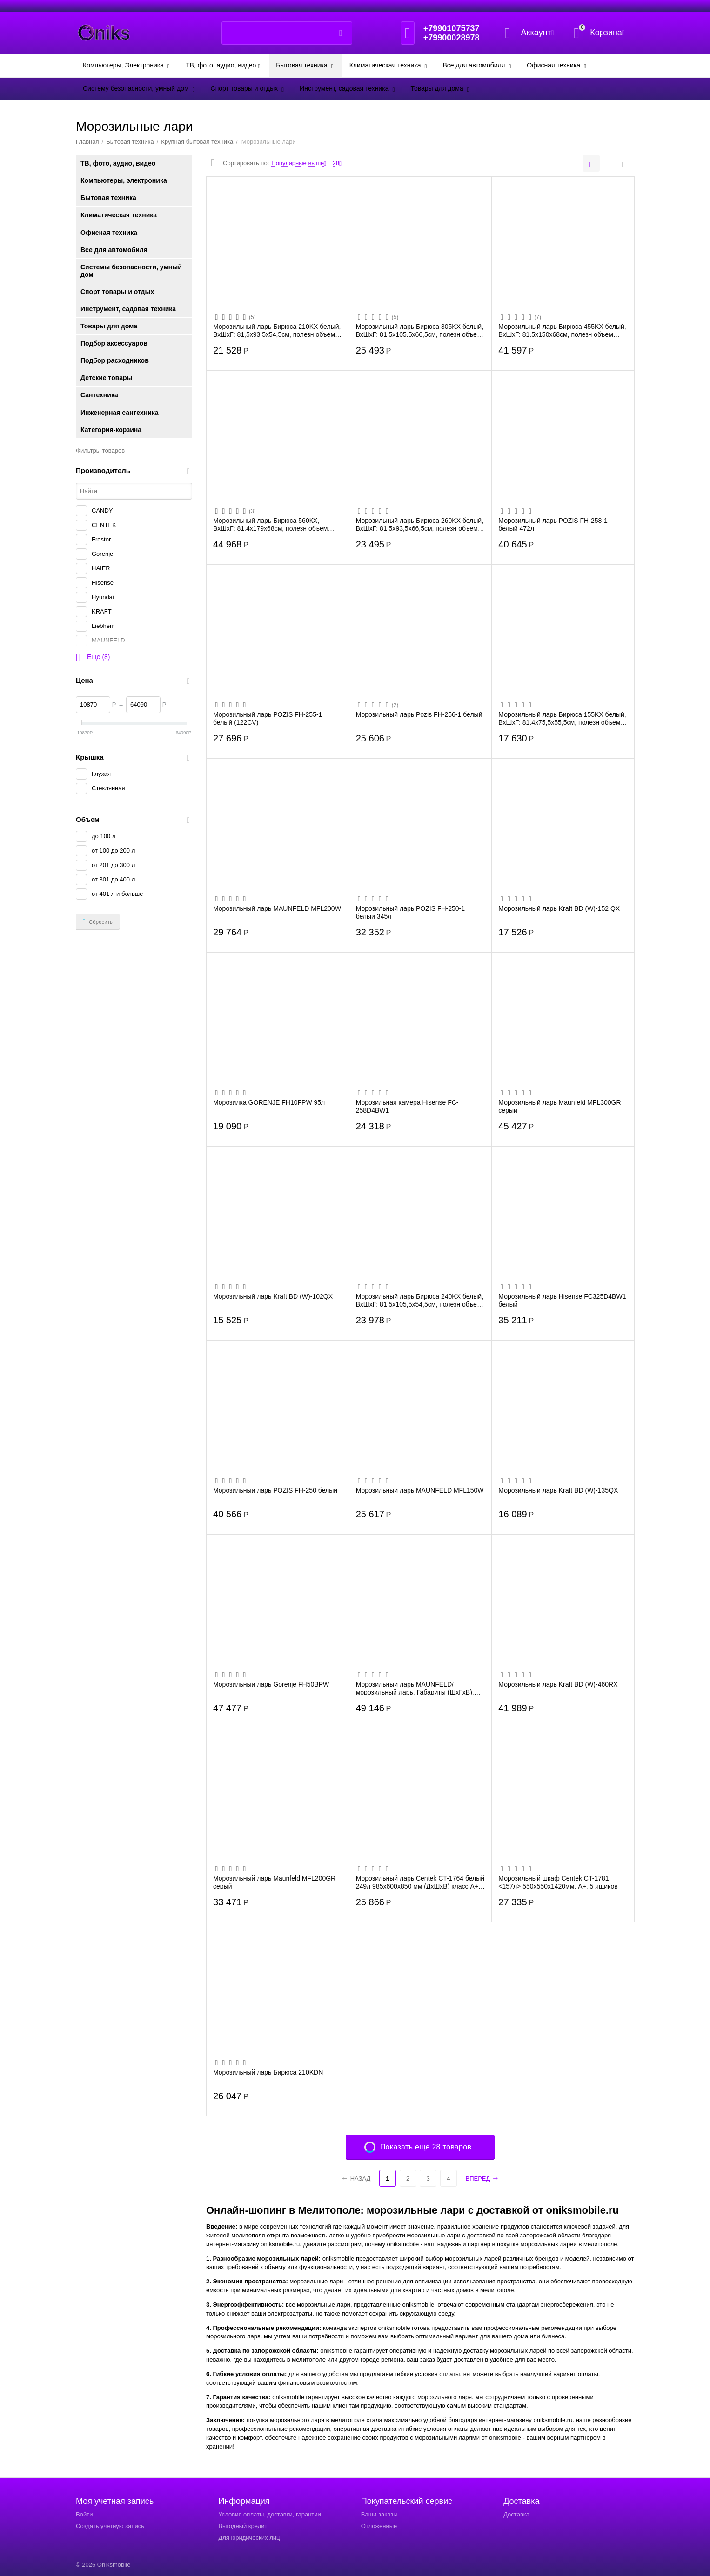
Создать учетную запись (110, 2526)
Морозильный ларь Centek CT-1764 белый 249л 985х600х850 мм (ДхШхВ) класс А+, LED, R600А (420, 1882)
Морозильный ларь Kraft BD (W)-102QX (273, 1296)
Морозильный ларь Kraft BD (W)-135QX (558, 1490)
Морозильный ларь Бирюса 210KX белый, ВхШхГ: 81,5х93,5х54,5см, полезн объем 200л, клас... (277, 330)
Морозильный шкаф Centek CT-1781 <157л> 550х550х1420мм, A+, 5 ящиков (557, 1882)
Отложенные (379, 2526)
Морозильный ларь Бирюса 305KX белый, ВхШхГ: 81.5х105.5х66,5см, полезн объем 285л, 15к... (419, 330)
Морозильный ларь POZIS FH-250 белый (275, 1490)
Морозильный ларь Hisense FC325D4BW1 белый (562, 1300)
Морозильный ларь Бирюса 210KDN (268, 2072)
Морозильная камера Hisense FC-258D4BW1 (407, 1106)
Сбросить (98, 922)
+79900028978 (451, 37)
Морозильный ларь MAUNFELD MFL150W (420, 1490)
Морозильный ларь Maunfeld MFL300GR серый (559, 1106)
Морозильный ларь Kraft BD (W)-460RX (557, 1684)
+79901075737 (451, 28)
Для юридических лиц (249, 2537)
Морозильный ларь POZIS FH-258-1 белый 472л (552, 524)
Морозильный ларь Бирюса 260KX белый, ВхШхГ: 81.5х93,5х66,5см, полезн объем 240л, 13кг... (419, 524)
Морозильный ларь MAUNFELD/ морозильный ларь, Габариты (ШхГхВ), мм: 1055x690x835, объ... (415, 1688)
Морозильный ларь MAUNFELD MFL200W (277, 908)
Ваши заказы (379, 2514)
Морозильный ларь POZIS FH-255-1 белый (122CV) (267, 718)
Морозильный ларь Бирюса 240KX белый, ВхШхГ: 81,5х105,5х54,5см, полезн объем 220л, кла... (419, 1300)
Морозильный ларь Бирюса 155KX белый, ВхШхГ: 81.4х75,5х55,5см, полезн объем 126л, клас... (562, 718)
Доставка (516, 2514)
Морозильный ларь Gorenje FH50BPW (271, 1684)
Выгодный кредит (242, 2526)
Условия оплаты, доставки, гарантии (269, 2514)
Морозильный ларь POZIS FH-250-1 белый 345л (410, 912)
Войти (84, 2514)
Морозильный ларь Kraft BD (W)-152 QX (559, 908)
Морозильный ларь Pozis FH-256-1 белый (419, 714)
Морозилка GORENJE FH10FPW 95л (269, 1102)
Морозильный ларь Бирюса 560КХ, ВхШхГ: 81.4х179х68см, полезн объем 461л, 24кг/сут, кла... (270, 524)
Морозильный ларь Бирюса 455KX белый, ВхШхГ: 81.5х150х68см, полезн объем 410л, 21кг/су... (562, 330)
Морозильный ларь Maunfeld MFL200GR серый (274, 1882)
